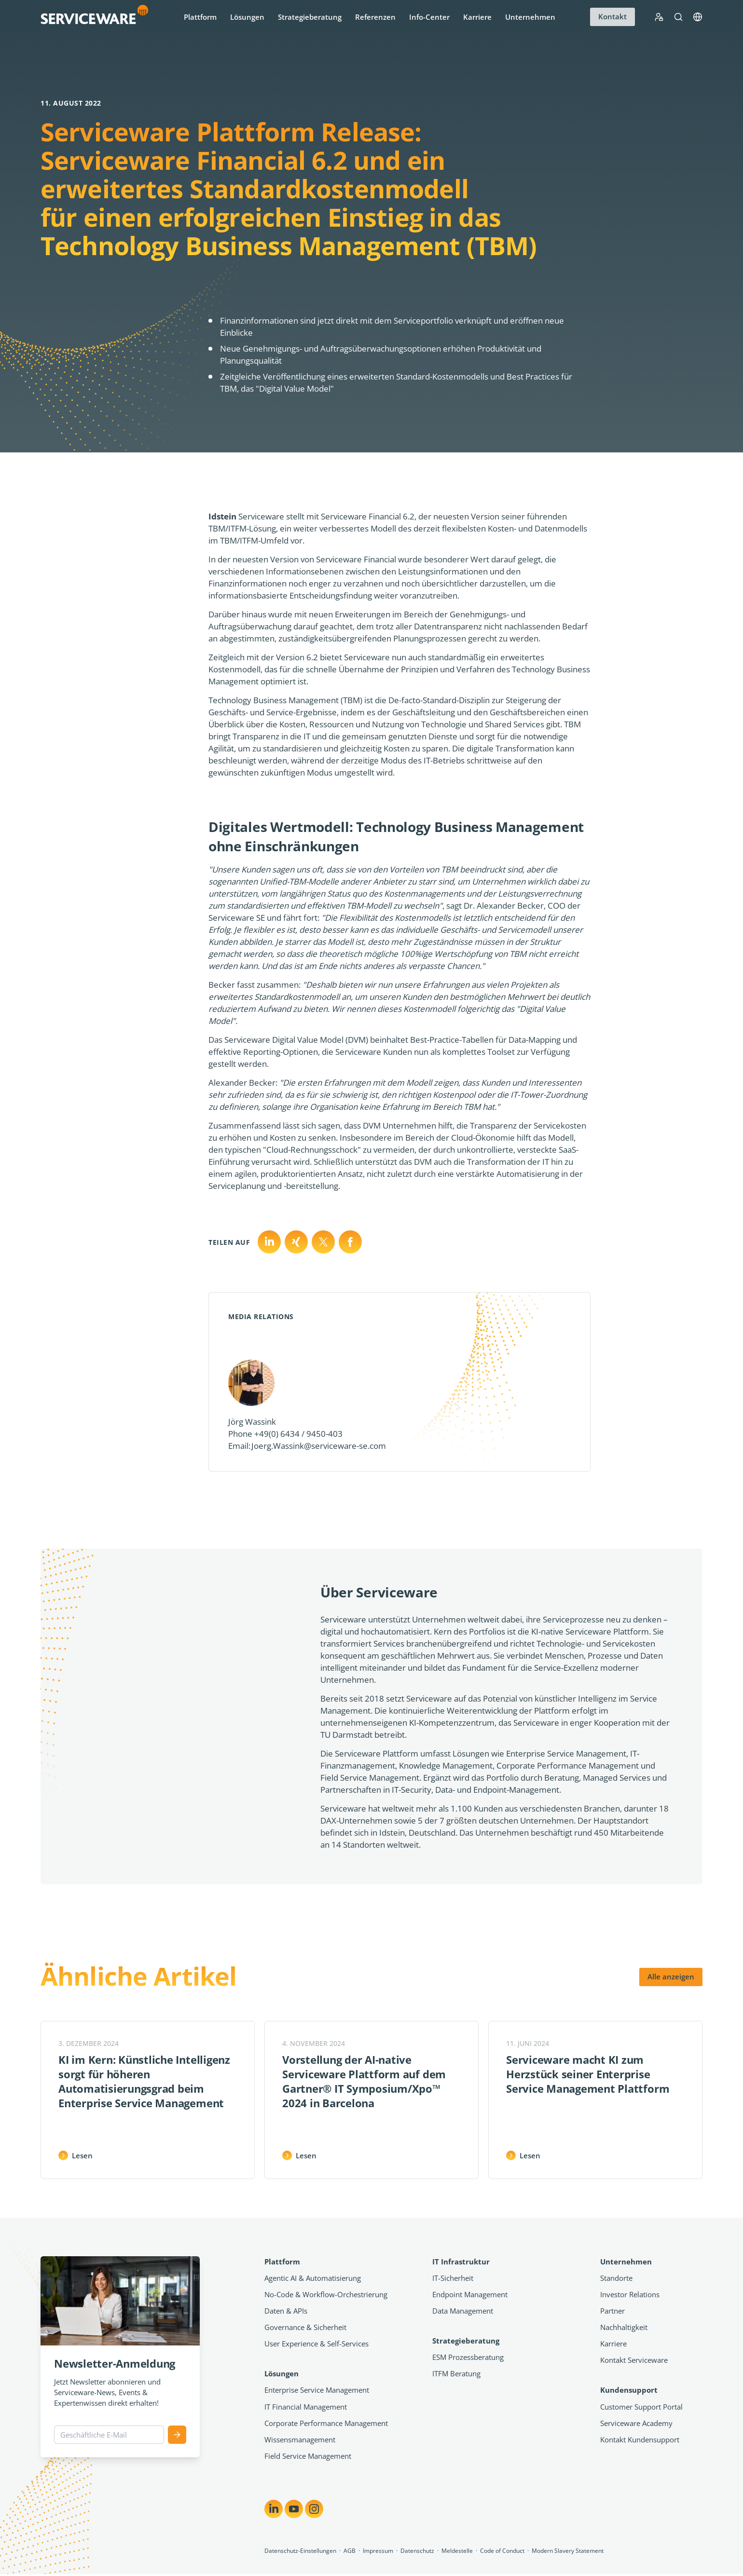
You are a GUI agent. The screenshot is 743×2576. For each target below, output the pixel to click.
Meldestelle (457, 2551)
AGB (350, 2551)
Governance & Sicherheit (305, 2327)
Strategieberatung (310, 17)
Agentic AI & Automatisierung (312, 2278)
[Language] (697, 17)
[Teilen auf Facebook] (350, 1242)
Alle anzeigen (670, 1976)
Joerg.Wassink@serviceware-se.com (318, 1445)
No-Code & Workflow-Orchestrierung (325, 2294)
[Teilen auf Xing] (323, 1242)
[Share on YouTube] (294, 2509)
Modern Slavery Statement (568, 2551)
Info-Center (429, 17)
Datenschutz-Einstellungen (300, 2551)
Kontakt (612, 16)
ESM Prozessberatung (468, 2357)
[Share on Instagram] (314, 2509)
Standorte (616, 2278)
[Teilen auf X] (296, 1242)
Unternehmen (530, 17)
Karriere (477, 17)
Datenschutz (417, 2551)
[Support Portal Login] (659, 17)
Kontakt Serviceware (634, 2360)
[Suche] (678, 17)
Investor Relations (630, 2294)
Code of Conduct (502, 2551)
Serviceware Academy (636, 2423)
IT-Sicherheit (452, 2278)
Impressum (378, 2551)
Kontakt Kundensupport (639, 2439)
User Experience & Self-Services (316, 2343)
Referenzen (375, 17)
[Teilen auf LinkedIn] (269, 1242)
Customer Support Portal (641, 2407)
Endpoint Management (470, 2294)
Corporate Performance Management (326, 2423)
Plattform (200, 17)
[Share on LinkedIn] (273, 2509)
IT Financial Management (305, 2407)
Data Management (462, 2311)
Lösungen (247, 17)
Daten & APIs (285, 2311)
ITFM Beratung (456, 2373)
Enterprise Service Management (316, 2390)
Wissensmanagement (299, 2439)
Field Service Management (307, 2456)
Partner (612, 2311)
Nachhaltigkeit (623, 2327)
